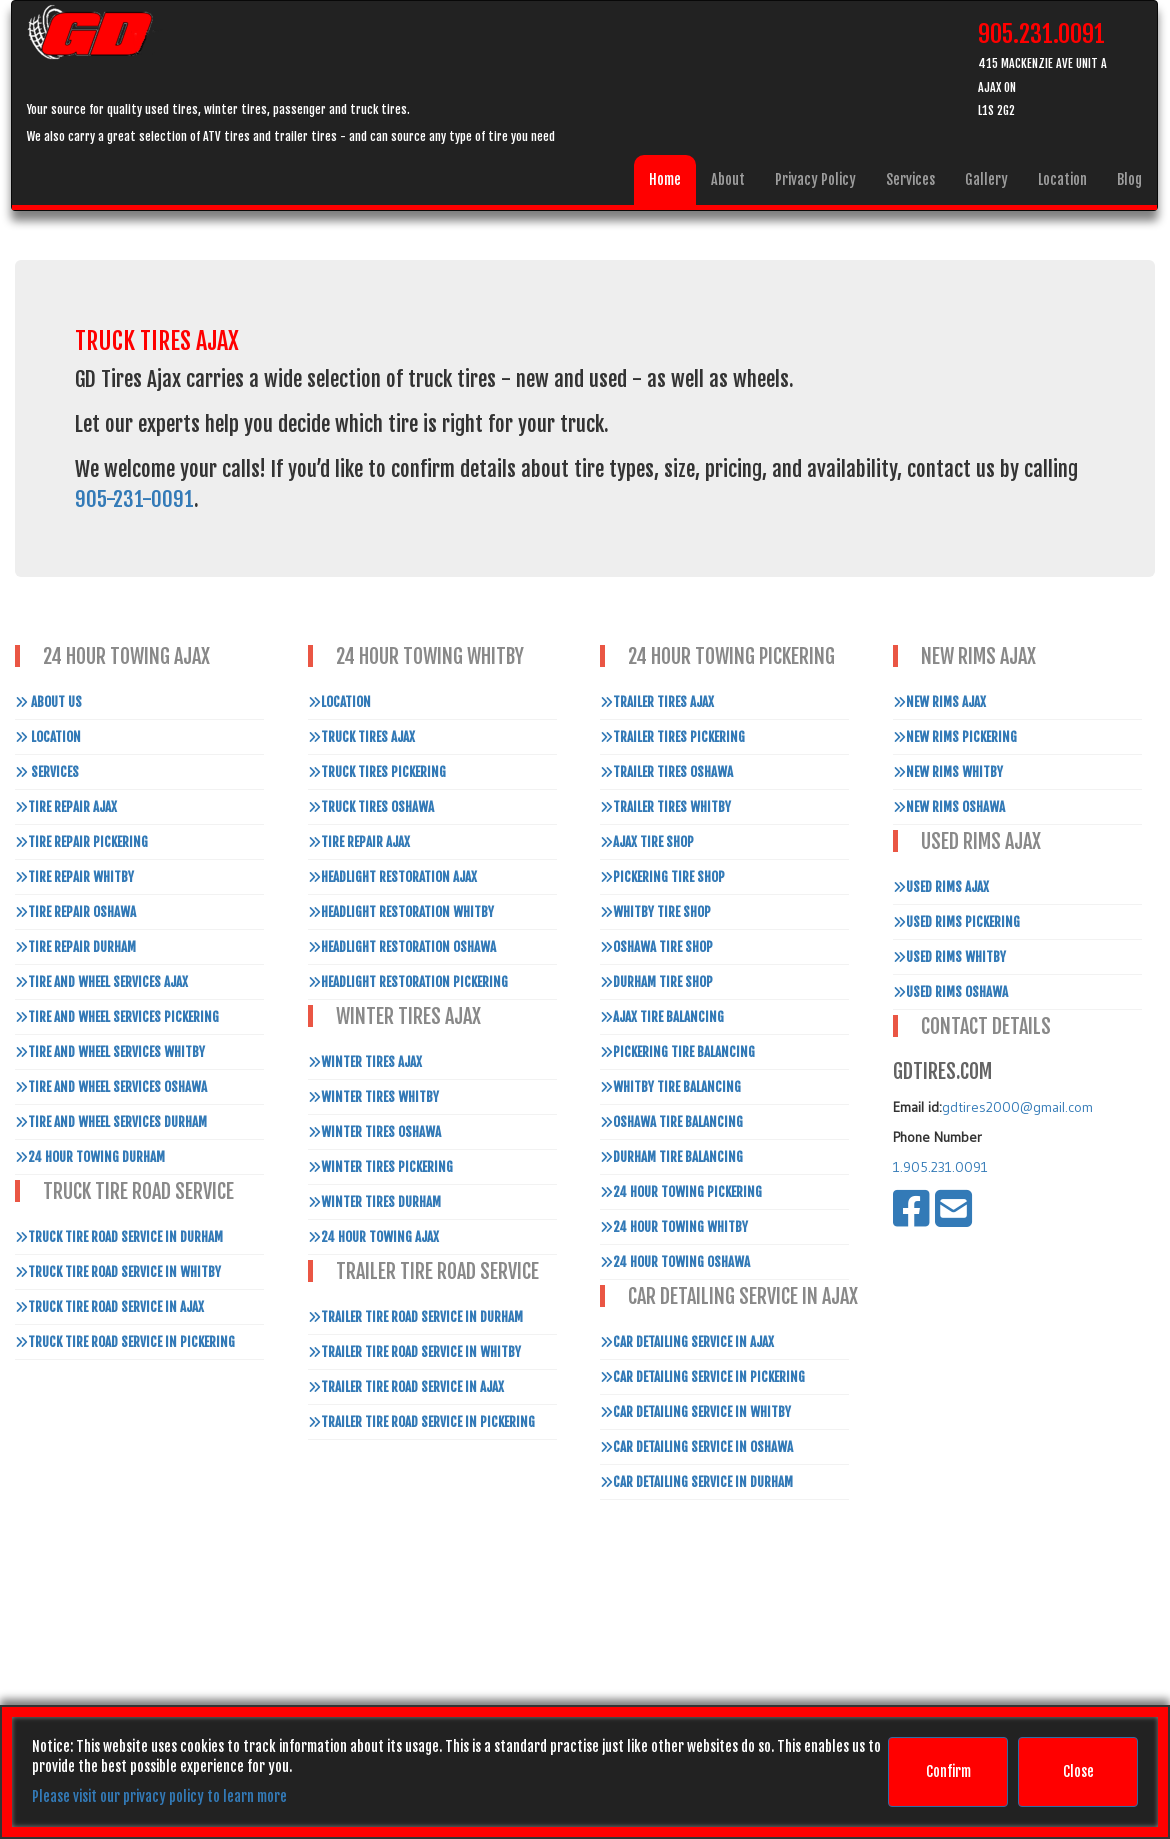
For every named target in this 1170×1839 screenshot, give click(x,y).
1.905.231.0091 (940, 1167)
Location (1062, 179)
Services (910, 179)
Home (665, 179)
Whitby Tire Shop (655, 912)
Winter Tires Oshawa (374, 1132)
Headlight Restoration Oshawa (402, 947)
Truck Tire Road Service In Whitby (118, 1272)
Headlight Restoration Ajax (392, 877)
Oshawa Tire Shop (656, 947)
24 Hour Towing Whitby (674, 1227)
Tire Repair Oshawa (75, 912)
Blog (1129, 179)
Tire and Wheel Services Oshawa (111, 1087)
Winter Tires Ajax (365, 1062)
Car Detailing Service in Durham (696, 1482)
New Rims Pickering (955, 737)
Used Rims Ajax (941, 887)
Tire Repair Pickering (81, 842)
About (728, 179)
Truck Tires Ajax (361, 737)
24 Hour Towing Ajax (373, 1237)
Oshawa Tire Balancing (671, 1122)
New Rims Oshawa (949, 807)
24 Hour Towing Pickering (681, 1192)
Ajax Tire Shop (647, 842)
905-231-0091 (134, 499)
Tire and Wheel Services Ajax (101, 982)
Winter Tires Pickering (380, 1167)
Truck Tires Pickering (377, 772)
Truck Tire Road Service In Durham (119, 1237)
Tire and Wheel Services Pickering (117, 1017)
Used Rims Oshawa (950, 992)
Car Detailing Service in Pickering (702, 1377)
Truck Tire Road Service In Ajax (109, 1307)
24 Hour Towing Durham (90, 1157)
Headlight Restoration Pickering (408, 982)
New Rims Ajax (939, 702)
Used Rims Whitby (949, 957)
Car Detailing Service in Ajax (687, 1342)
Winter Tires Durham (374, 1202)
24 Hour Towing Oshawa (675, 1262)
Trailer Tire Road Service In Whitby (414, 1352)
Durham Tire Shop (656, 982)
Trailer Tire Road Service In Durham (415, 1317)
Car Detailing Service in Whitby (695, 1412)
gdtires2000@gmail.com (1017, 1107)
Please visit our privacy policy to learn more (159, 1796)
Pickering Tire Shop (662, 877)
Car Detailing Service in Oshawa (696, 1447)
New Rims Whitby (948, 772)
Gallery (986, 179)
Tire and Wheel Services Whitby (110, 1052)
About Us (48, 702)
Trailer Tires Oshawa (666, 772)
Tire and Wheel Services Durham (111, 1122)
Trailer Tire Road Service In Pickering (421, 1422)
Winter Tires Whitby (373, 1097)
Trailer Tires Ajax (657, 702)
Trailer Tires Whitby (665, 807)
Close (1078, 1771)
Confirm (948, 1771)
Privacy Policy (815, 179)
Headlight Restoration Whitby (401, 912)
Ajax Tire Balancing (662, 1017)
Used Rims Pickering (956, 922)
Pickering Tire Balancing (677, 1052)
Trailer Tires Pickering (672, 737)
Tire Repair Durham (75, 947)
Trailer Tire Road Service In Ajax (406, 1387)
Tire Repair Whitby (74, 877)
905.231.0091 (1041, 34)
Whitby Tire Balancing (670, 1087)
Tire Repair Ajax (66, 807)
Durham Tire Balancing (671, 1157)
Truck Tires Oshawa (371, 807)
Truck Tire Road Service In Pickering (125, 1342)
